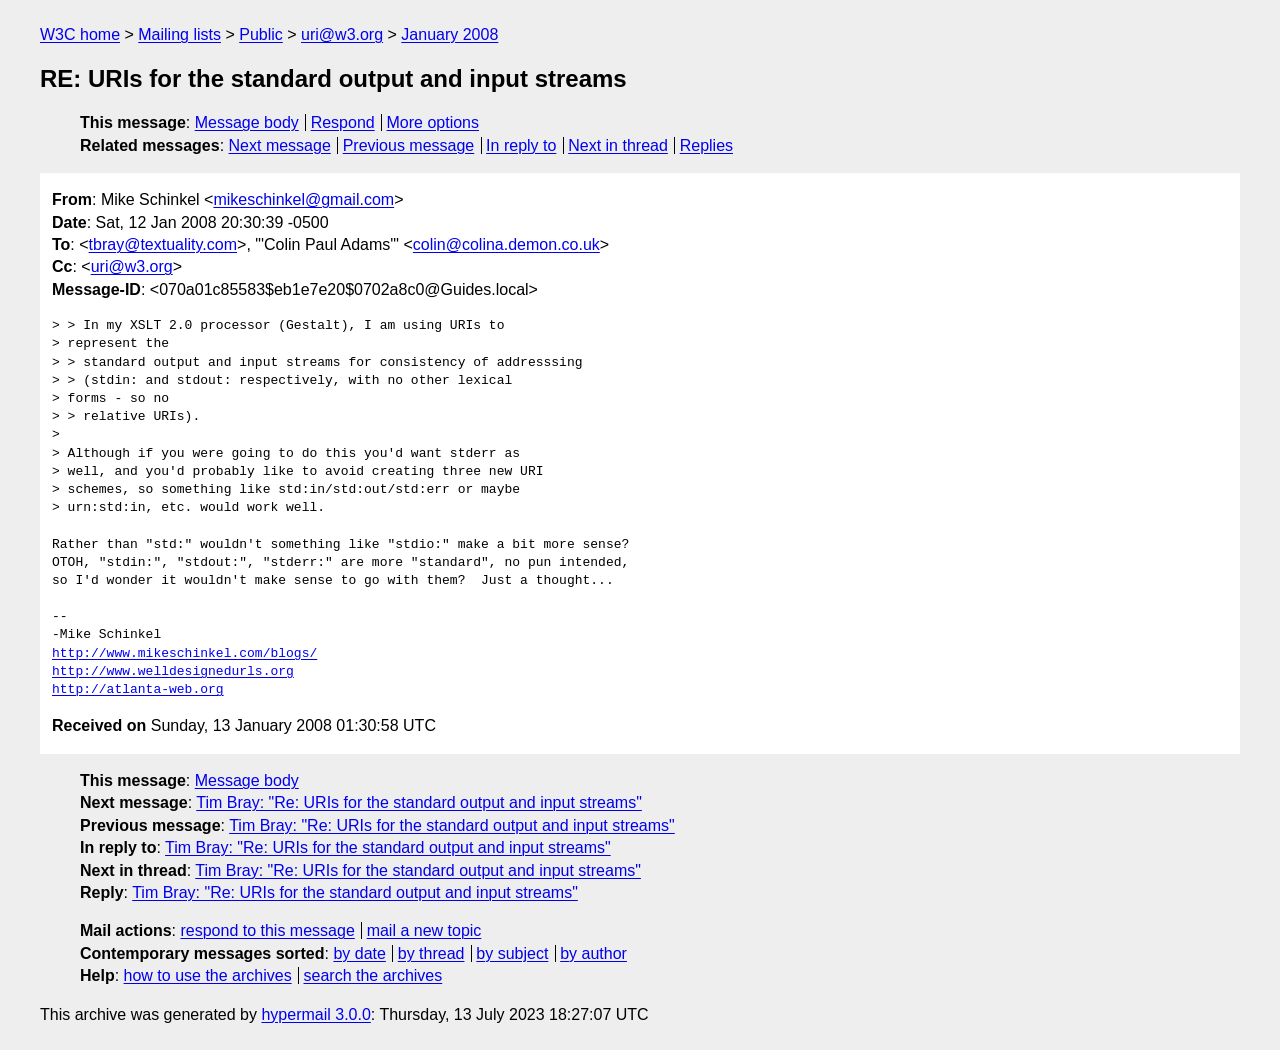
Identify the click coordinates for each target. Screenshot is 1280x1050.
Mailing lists (179, 34)
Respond (343, 122)
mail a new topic (424, 930)
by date (359, 953)
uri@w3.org (342, 34)
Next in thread (618, 145)
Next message (280, 145)
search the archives (373, 975)
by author (593, 953)
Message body (247, 122)
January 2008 (449, 34)
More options (433, 122)
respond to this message (267, 930)
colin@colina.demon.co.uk (506, 244)
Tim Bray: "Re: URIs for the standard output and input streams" (419, 802)
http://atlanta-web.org (138, 690)
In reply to (521, 145)
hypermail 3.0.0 (315, 1014)
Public (261, 34)
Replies (706, 145)
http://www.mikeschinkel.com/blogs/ (184, 654)
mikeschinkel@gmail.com (303, 199)
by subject (512, 953)
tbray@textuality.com (163, 244)
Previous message (409, 145)
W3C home (80, 34)
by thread (431, 953)
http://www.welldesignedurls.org (173, 672)
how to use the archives (208, 975)
